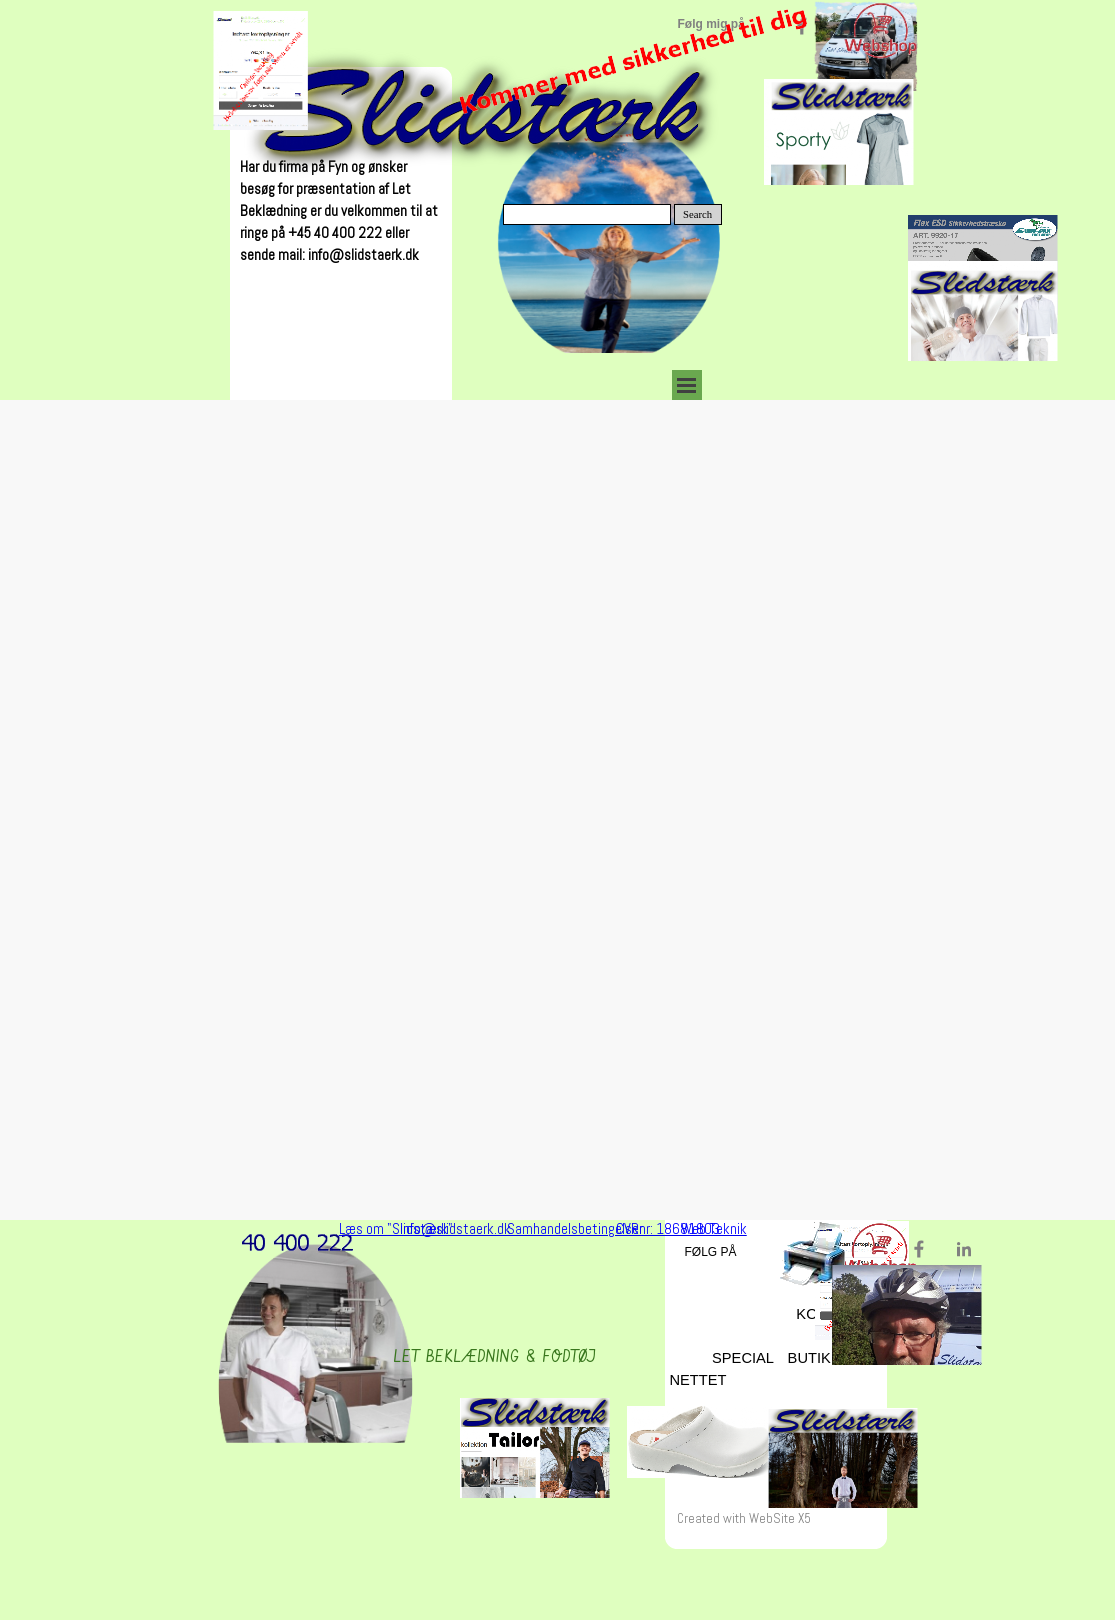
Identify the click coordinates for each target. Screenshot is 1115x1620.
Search (697, 214)
